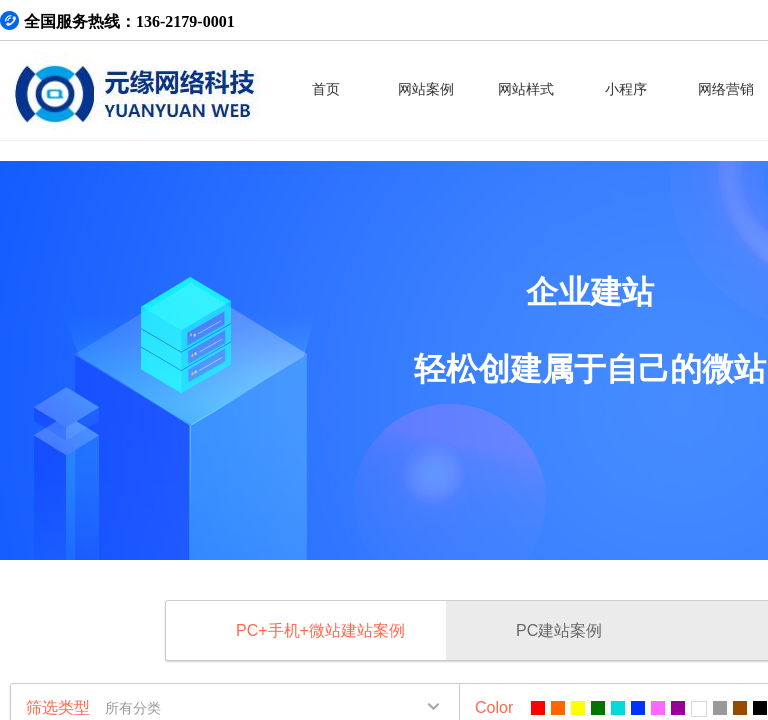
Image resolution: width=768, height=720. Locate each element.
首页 (326, 89)
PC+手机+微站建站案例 (320, 630)
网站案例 (426, 89)
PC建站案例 (559, 630)
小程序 (626, 89)
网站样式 (526, 89)
